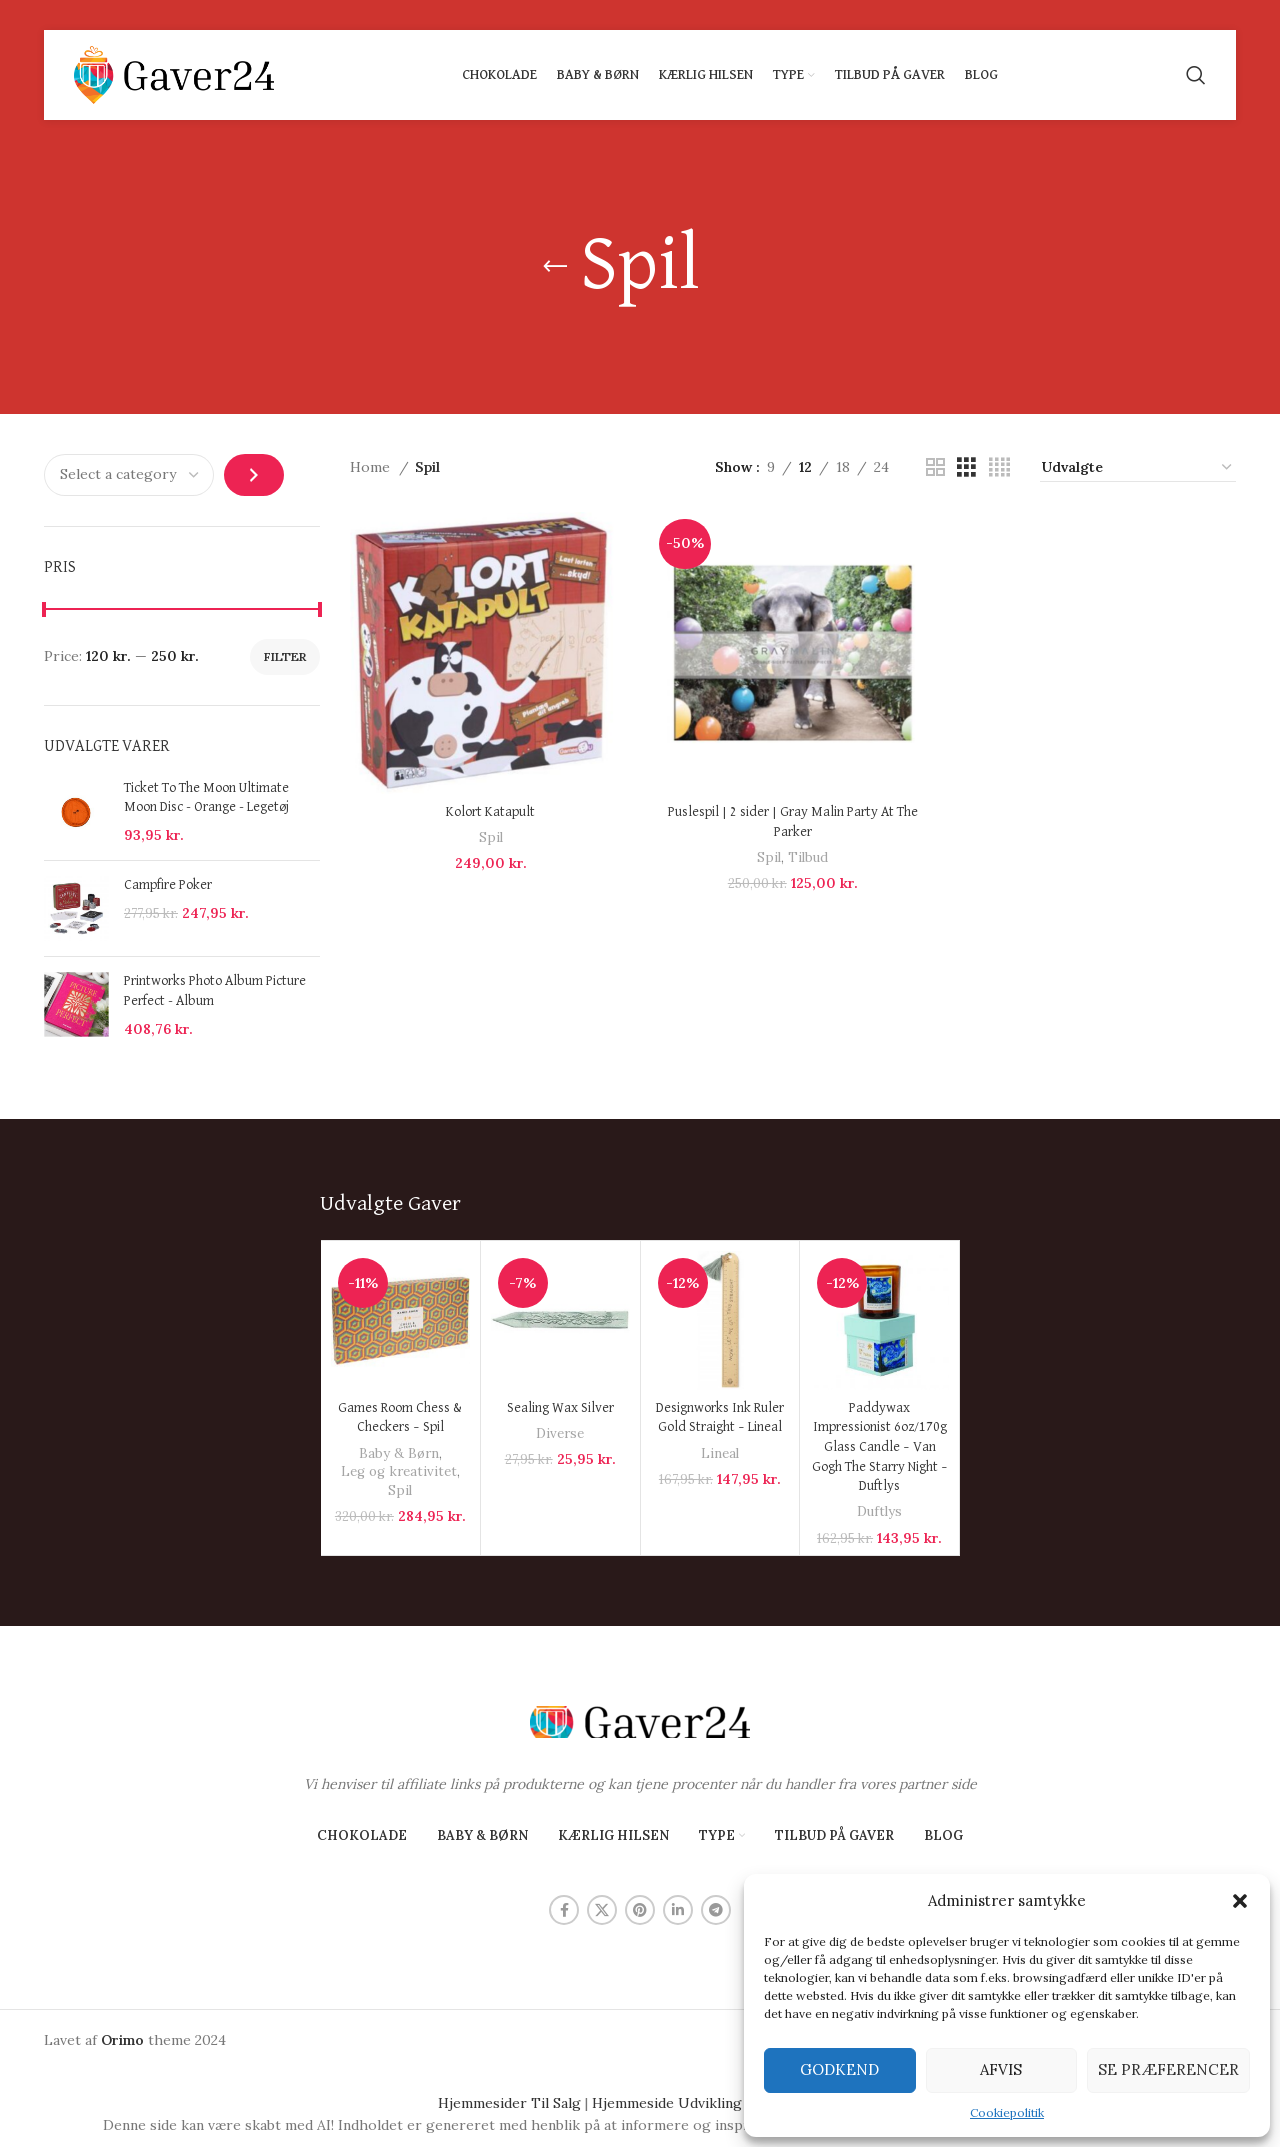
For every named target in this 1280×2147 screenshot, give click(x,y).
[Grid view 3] (966, 467)
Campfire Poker (168, 885)
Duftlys (879, 1511)
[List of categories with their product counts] (129, 475)
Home (372, 467)
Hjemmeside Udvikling (667, 2103)
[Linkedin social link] (678, 1910)
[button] (1240, 1901)
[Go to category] (254, 475)
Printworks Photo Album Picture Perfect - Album (215, 991)
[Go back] (555, 267)
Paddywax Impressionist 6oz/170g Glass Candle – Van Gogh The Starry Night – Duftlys (880, 1447)
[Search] (1196, 75)
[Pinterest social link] (640, 1910)
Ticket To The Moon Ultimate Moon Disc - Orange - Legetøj (206, 798)
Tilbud (808, 857)
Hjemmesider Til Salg (509, 2103)
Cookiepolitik (1007, 2112)
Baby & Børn (399, 1453)
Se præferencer (1168, 2069)
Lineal (720, 1453)
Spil (491, 837)
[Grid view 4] (999, 467)
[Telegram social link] (716, 1910)
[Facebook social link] (564, 1910)
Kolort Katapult (490, 812)
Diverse (560, 1433)
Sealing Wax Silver (560, 1408)
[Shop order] (1138, 468)
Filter (285, 656)
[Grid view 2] (935, 467)
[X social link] (602, 1910)
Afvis (1001, 2069)
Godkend (839, 2069)
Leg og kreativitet (399, 1471)
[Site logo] (174, 74)
